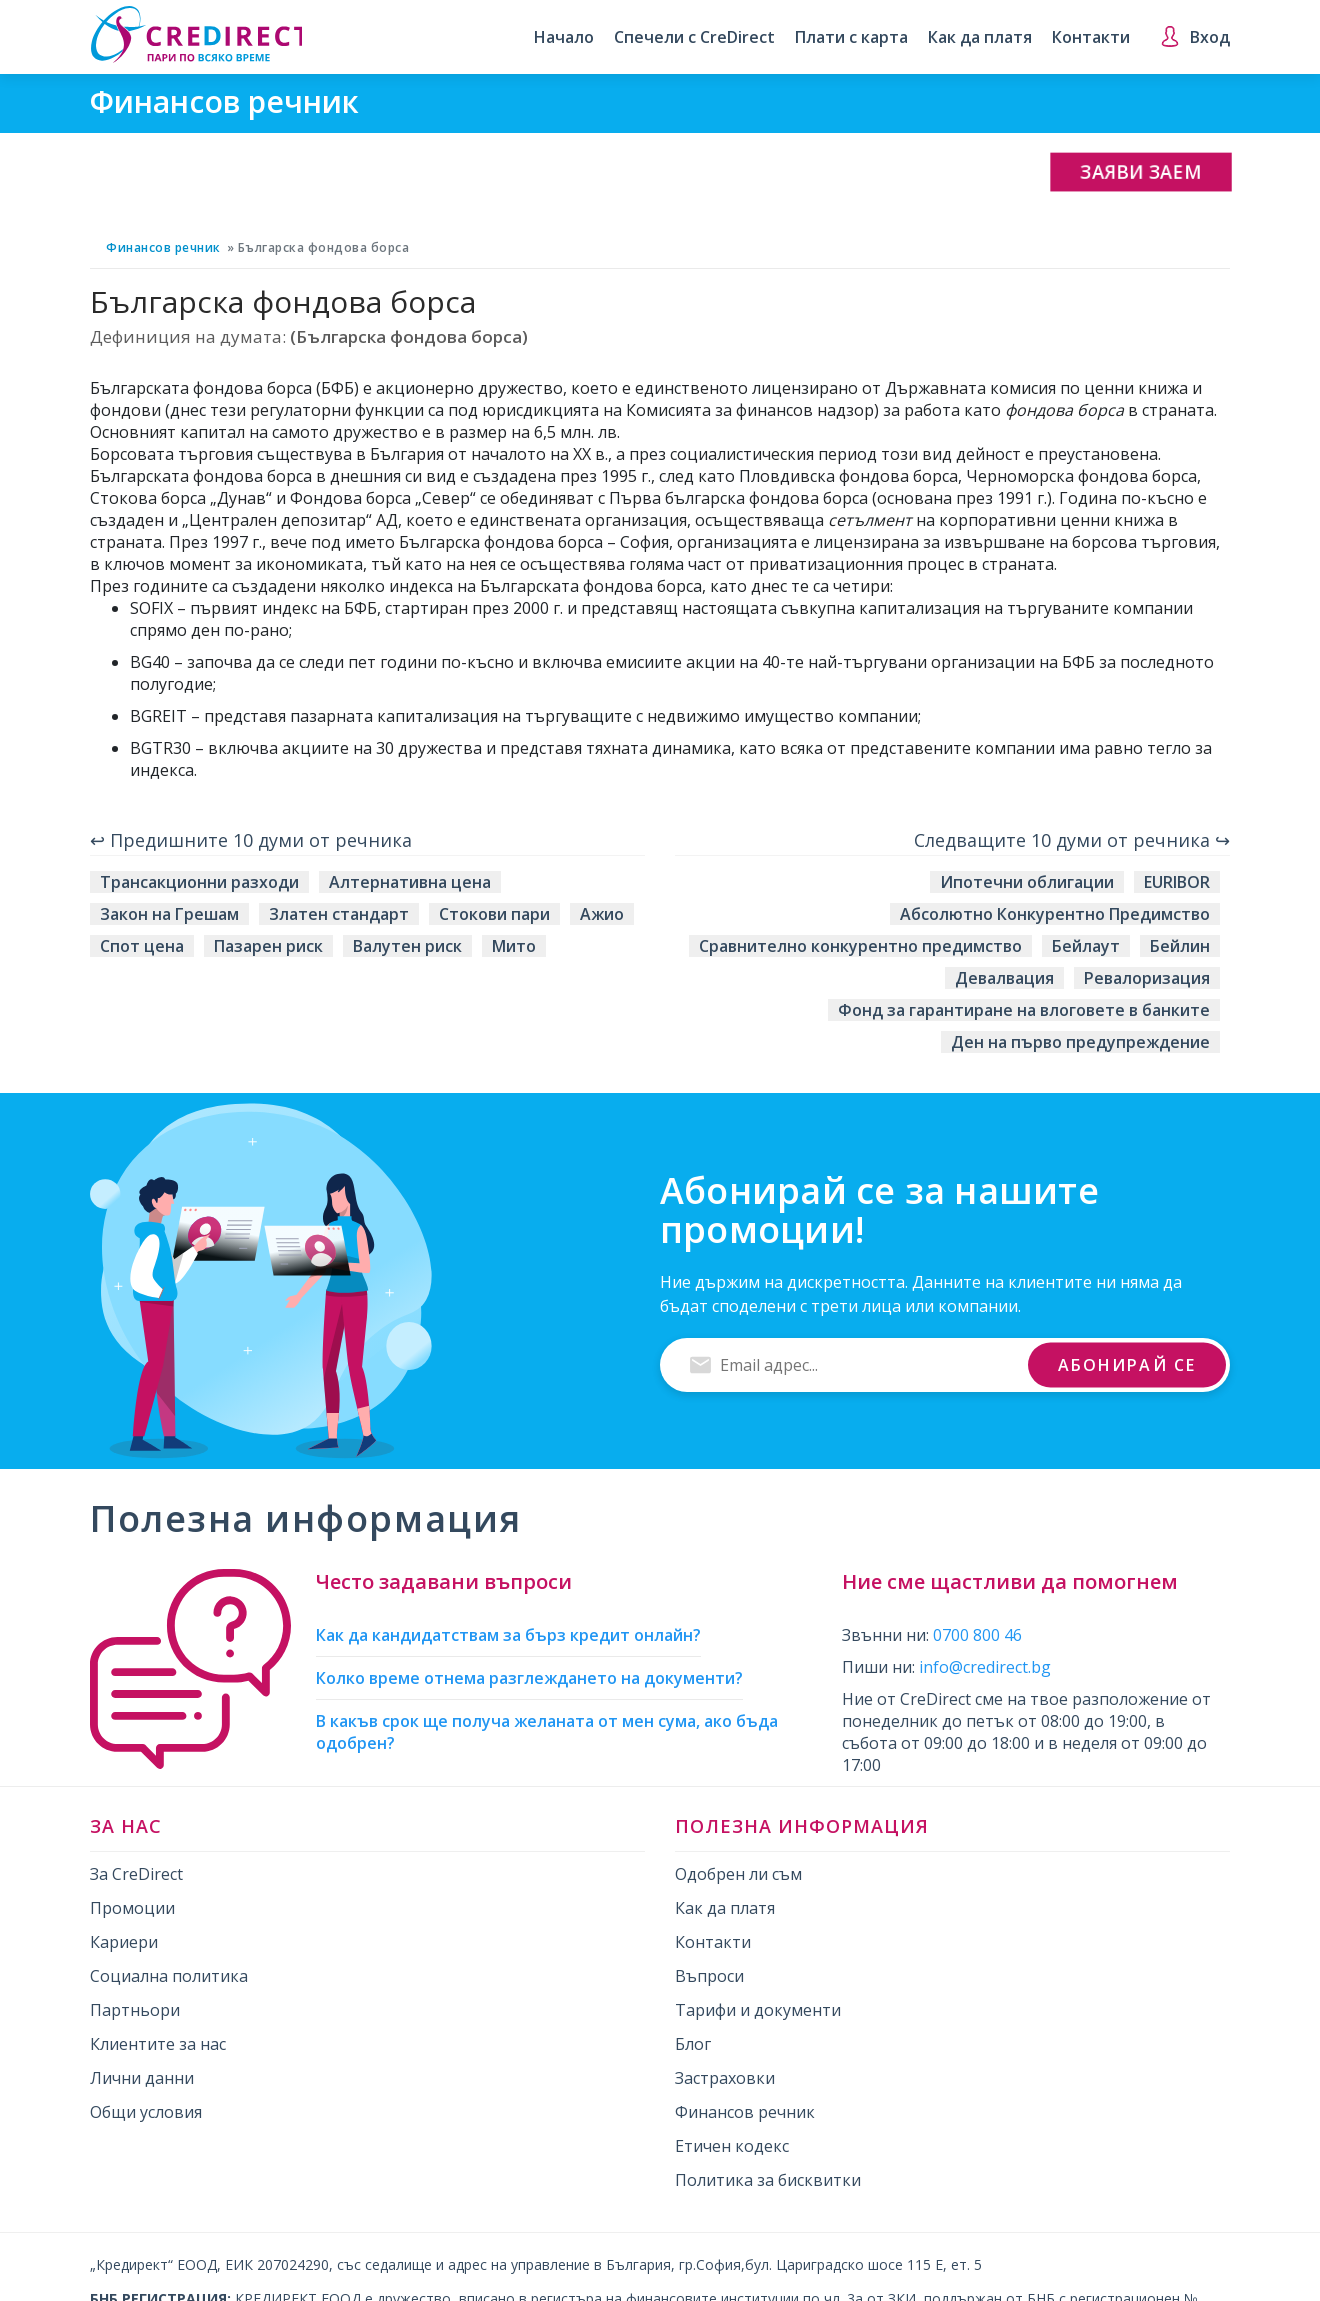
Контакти (1091, 37)
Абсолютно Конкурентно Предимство (1055, 914)
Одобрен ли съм (738, 1874)
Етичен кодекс (732, 2146)
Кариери (124, 1942)
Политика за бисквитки (768, 2180)
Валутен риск (407, 946)
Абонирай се (1127, 1364)
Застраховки (725, 2078)
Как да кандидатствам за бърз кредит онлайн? (508, 1635)
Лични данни (142, 2078)
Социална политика (169, 1976)
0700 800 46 (977, 1635)
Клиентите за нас (158, 2044)
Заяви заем (1140, 172)
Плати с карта (851, 37)
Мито (514, 946)
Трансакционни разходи (199, 882)
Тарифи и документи (758, 2010)
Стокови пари (494, 914)
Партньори (135, 2010)
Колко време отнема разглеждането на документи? (529, 1678)
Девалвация (1004, 978)
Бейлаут (1086, 946)
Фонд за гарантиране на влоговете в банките (1024, 1010)
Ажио (602, 914)
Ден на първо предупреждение (1080, 1042)
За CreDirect (136, 1874)
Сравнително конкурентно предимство (860, 946)
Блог (693, 2044)
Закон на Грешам (169, 914)
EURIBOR (1177, 882)
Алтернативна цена (410, 882)
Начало (564, 37)
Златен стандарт (339, 914)
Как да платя (980, 37)
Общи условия (146, 2112)
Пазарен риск (268, 946)
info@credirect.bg (985, 1667)
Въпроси (709, 1976)
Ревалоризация (1147, 978)
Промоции (132, 1908)
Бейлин (1180, 946)
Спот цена (142, 946)
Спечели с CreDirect (694, 37)
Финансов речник (163, 247)
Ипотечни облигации (1027, 882)
